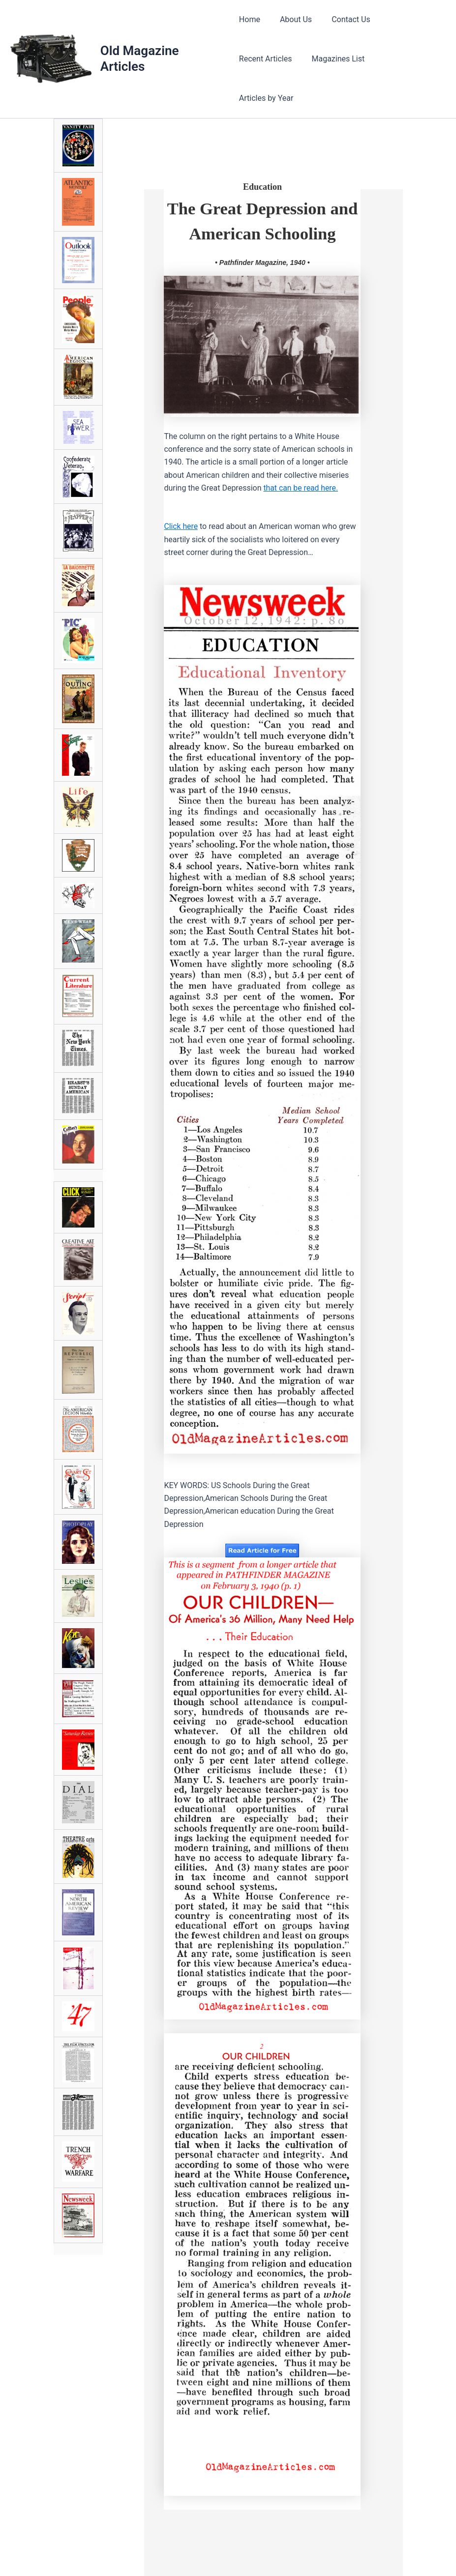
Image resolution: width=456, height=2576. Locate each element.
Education (262, 147)
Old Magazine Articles (140, 39)
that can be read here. (301, 473)
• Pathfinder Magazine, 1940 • (262, 248)
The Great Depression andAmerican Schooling (262, 194)
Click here (181, 512)
